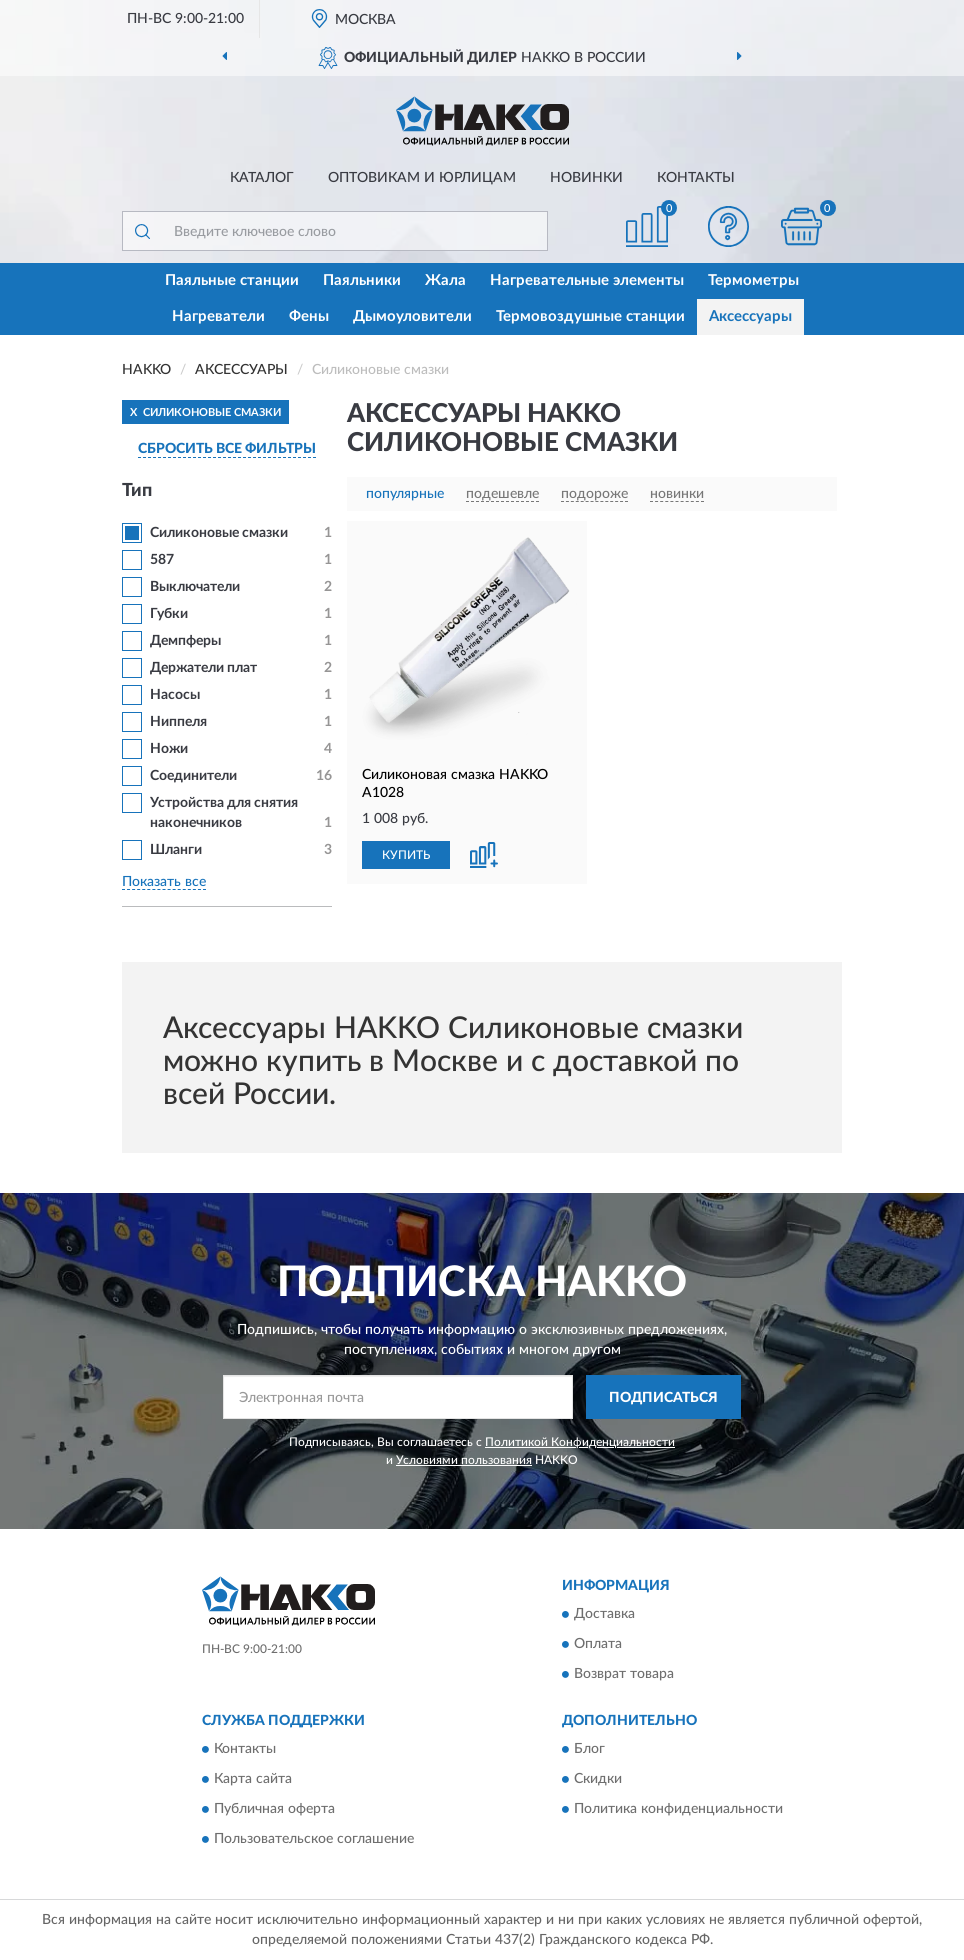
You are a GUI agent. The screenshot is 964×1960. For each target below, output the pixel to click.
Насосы (175, 695)
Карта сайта (253, 1780)
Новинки (586, 178)
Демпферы (185, 641)
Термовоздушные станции (590, 316)
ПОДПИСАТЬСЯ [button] (663, 1398)
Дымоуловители (412, 316)
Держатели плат (203, 668)
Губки (169, 614)
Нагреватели (218, 316)
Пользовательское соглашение (314, 1840)
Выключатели (195, 587)
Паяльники (362, 280)
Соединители (193, 776)
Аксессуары (750, 316)
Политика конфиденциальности (678, 1810)
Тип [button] (137, 491)
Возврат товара (624, 1674)
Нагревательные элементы (587, 280)
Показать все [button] (164, 882)
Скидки (598, 1780)
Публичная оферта (274, 1810)
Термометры (753, 280)
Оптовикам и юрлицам (422, 178)
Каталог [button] (262, 178)
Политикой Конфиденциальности (580, 1442)
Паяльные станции (232, 280)
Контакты (696, 178)
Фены (309, 316)
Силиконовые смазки (219, 533)
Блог (589, 1750)
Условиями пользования (464, 1460)
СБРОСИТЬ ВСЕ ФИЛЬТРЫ (227, 449)
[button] (729, 226)
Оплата (598, 1644)
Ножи (169, 749)
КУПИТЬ (406, 855)
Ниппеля (178, 722)
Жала (445, 280)
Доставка (604, 1614)
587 (162, 560)
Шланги (176, 850)
